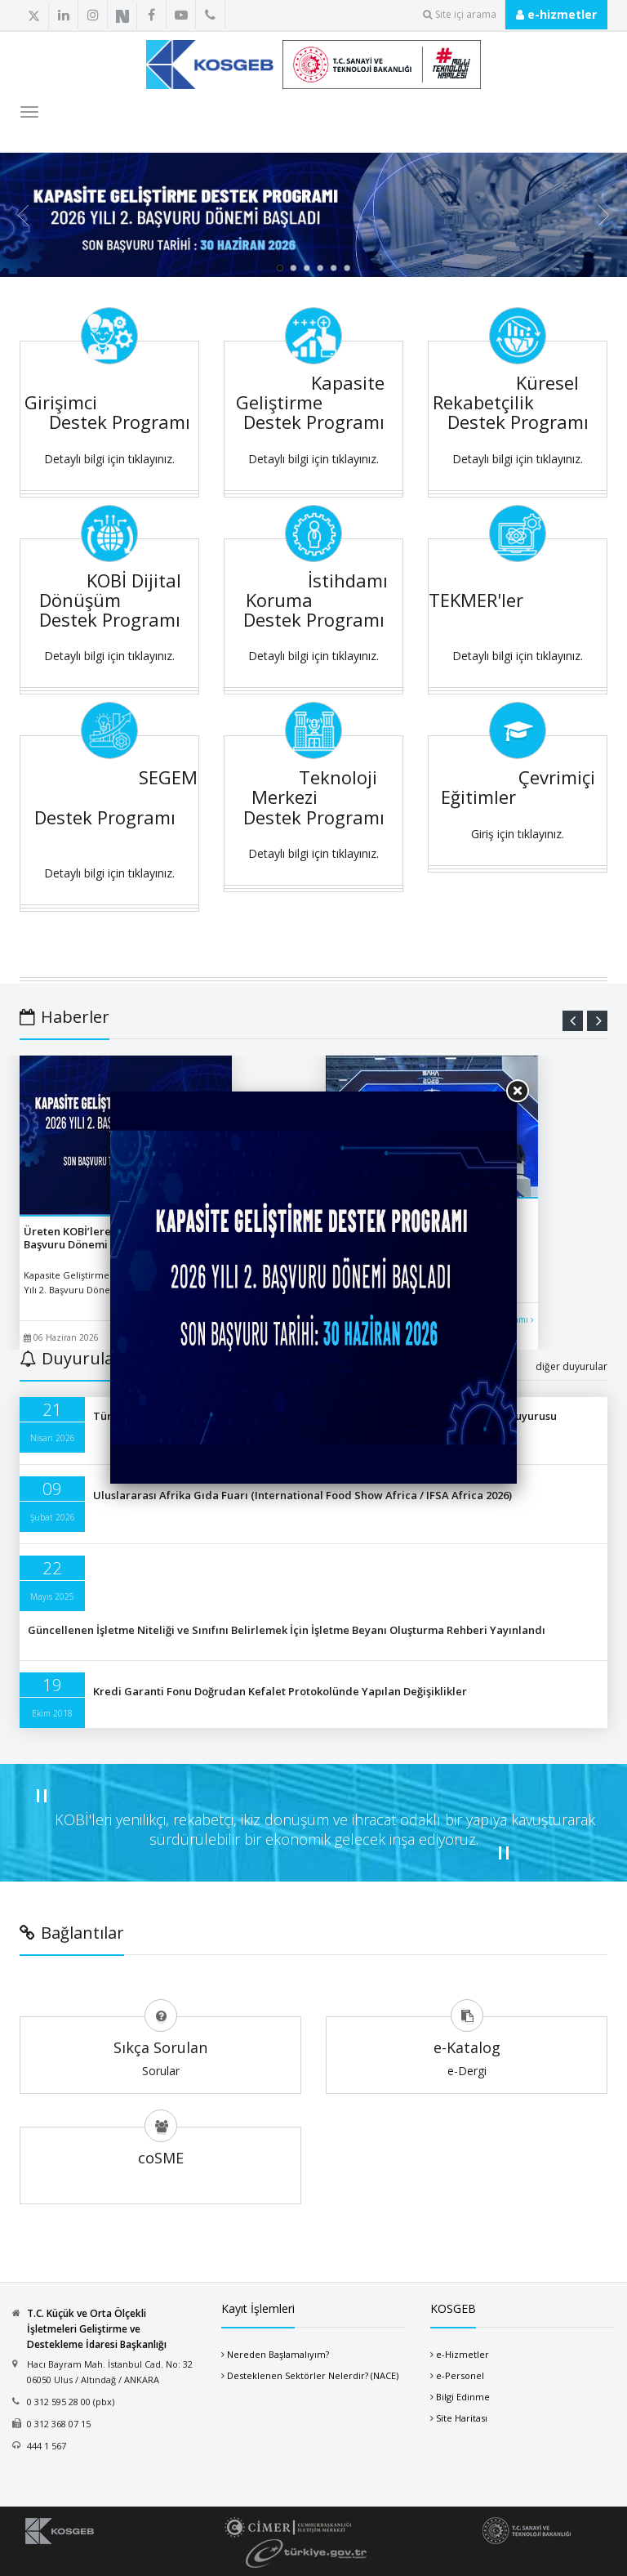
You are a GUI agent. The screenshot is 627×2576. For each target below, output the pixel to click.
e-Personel (460, 2375)
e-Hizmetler (462, 2354)
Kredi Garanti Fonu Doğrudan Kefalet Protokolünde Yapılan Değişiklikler (280, 1691)
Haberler (64, 1017)
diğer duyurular (571, 1366)
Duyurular (70, 1358)
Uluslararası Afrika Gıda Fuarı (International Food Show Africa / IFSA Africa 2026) (302, 1495)
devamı (517, 1319)
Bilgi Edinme (463, 2397)
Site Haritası (461, 2418)
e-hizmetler (556, 14)
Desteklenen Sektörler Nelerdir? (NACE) (312, 2375)
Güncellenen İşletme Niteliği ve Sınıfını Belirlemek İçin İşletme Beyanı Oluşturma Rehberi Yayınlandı (286, 1630)
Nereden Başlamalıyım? (278, 2354)
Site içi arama (459, 14)
